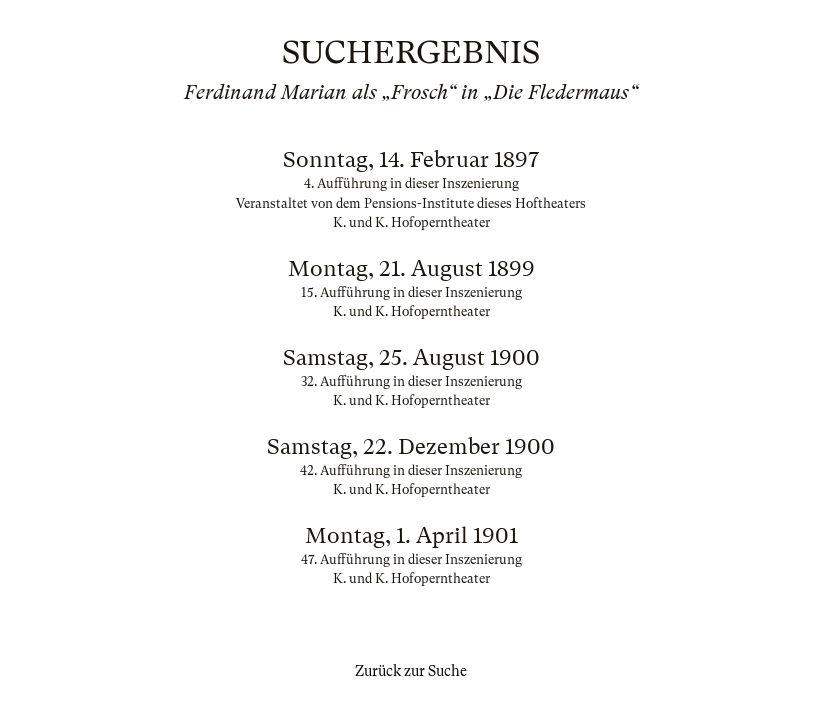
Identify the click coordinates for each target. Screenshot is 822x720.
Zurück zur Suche (411, 671)
